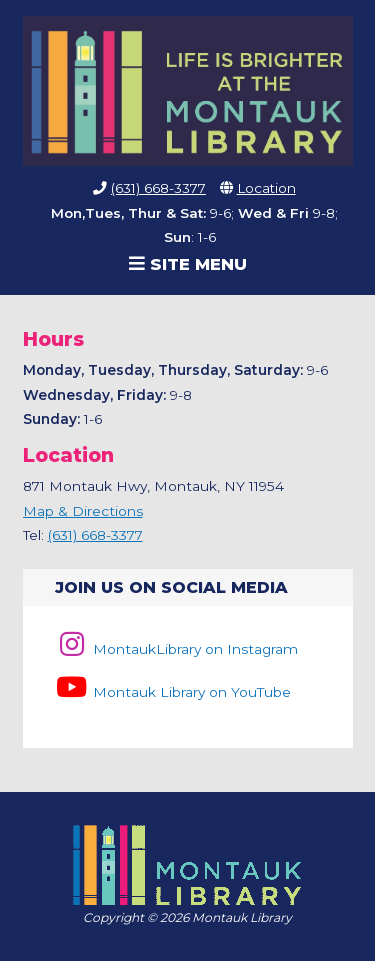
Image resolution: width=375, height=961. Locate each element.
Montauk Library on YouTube (173, 692)
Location (266, 188)
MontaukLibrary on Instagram (176, 649)
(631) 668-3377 (158, 188)
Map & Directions (83, 511)
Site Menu (188, 264)
